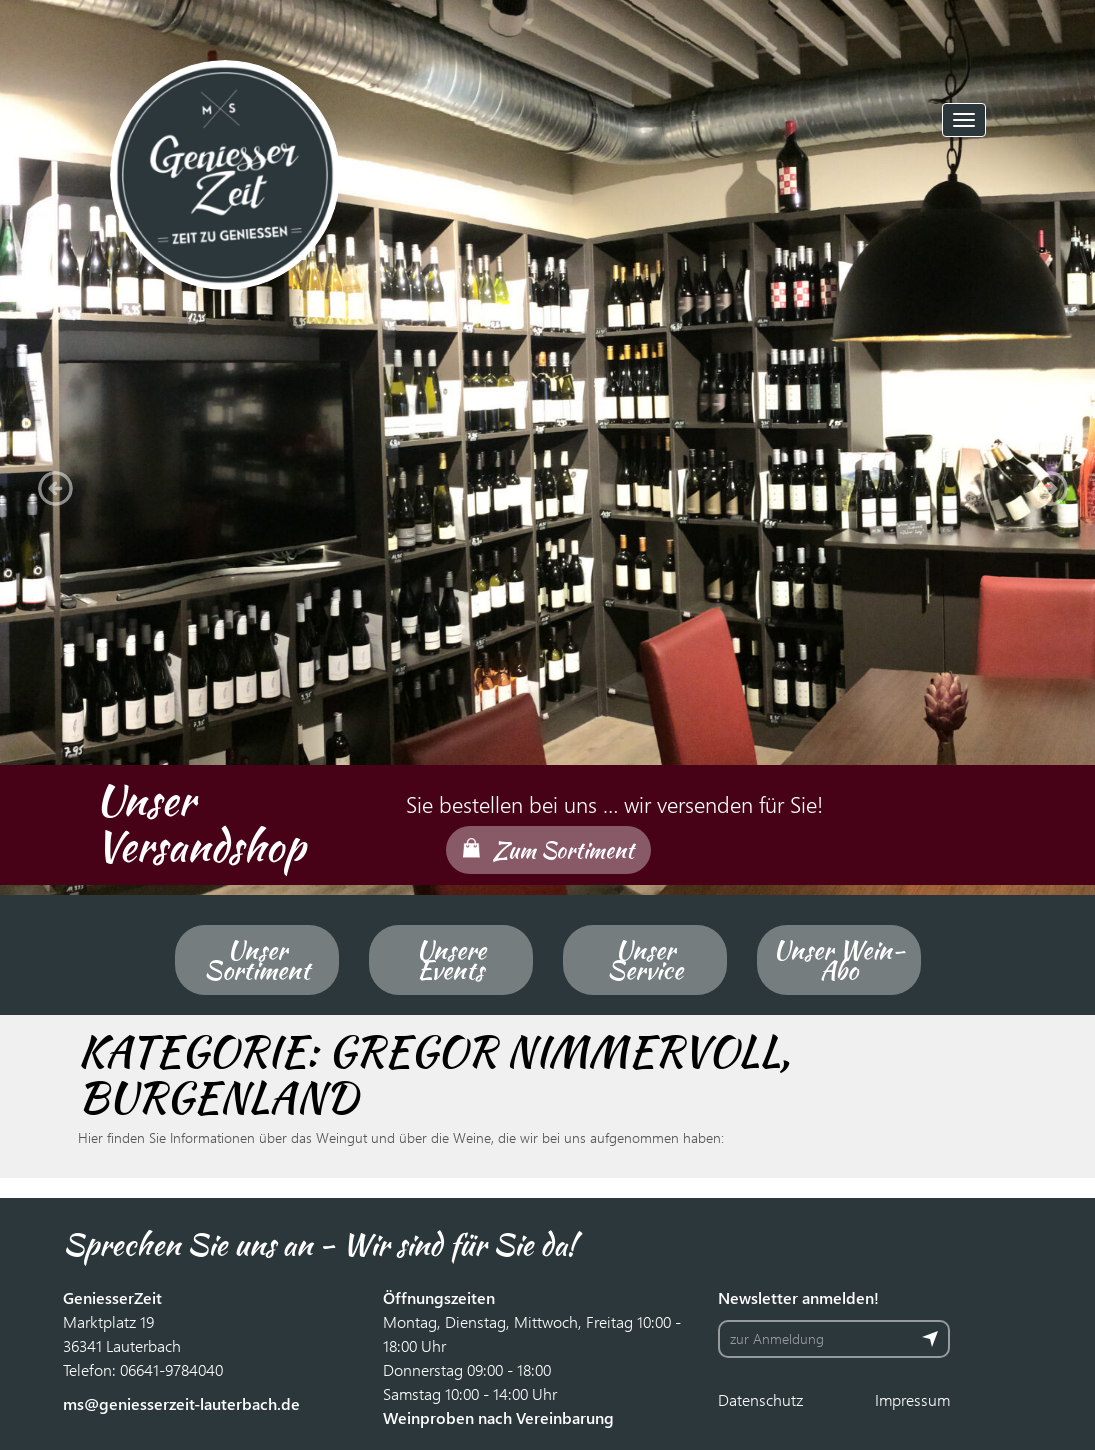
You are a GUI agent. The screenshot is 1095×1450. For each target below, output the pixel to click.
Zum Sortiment (563, 850)
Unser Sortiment (257, 960)
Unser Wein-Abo (839, 960)
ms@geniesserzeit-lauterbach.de (181, 1403)
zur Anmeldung (777, 1338)
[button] (50, 483)
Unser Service (645, 960)
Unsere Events (451, 960)
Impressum (912, 1399)
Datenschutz (760, 1399)
